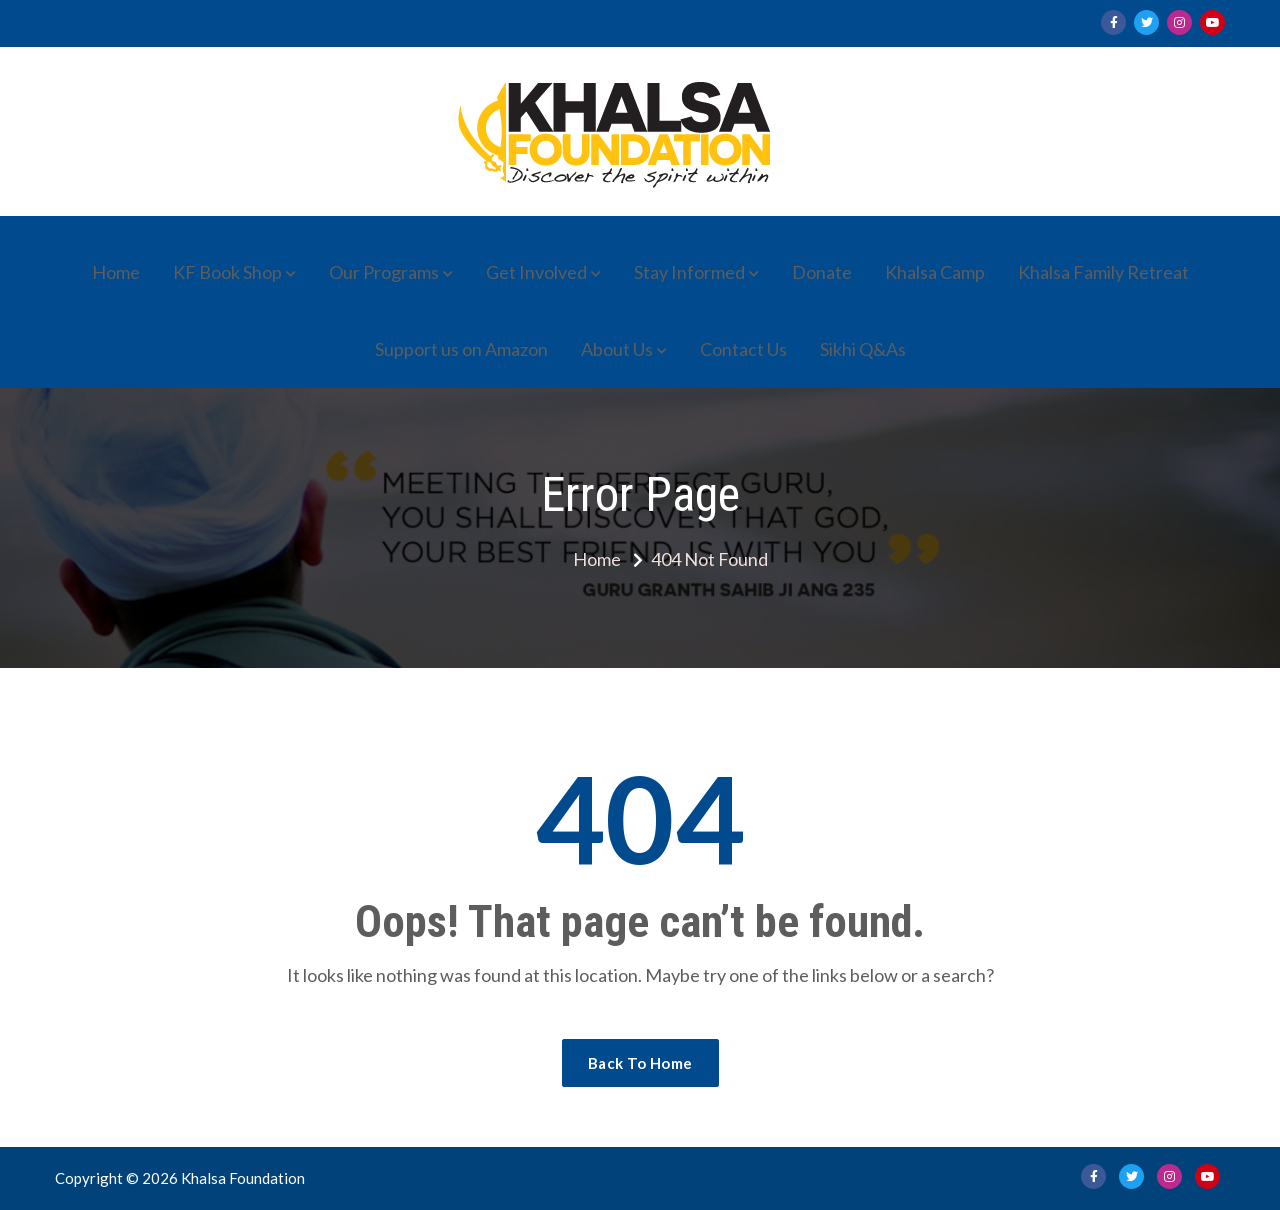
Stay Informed (689, 272)
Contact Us (743, 349)
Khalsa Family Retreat (1103, 272)
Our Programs (384, 272)
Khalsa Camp (935, 272)
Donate (822, 272)
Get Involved (536, 272)
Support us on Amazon (461, 349)
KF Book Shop (227, 272)
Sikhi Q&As (863, 349)
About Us (617, 349)
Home (116, 272)
